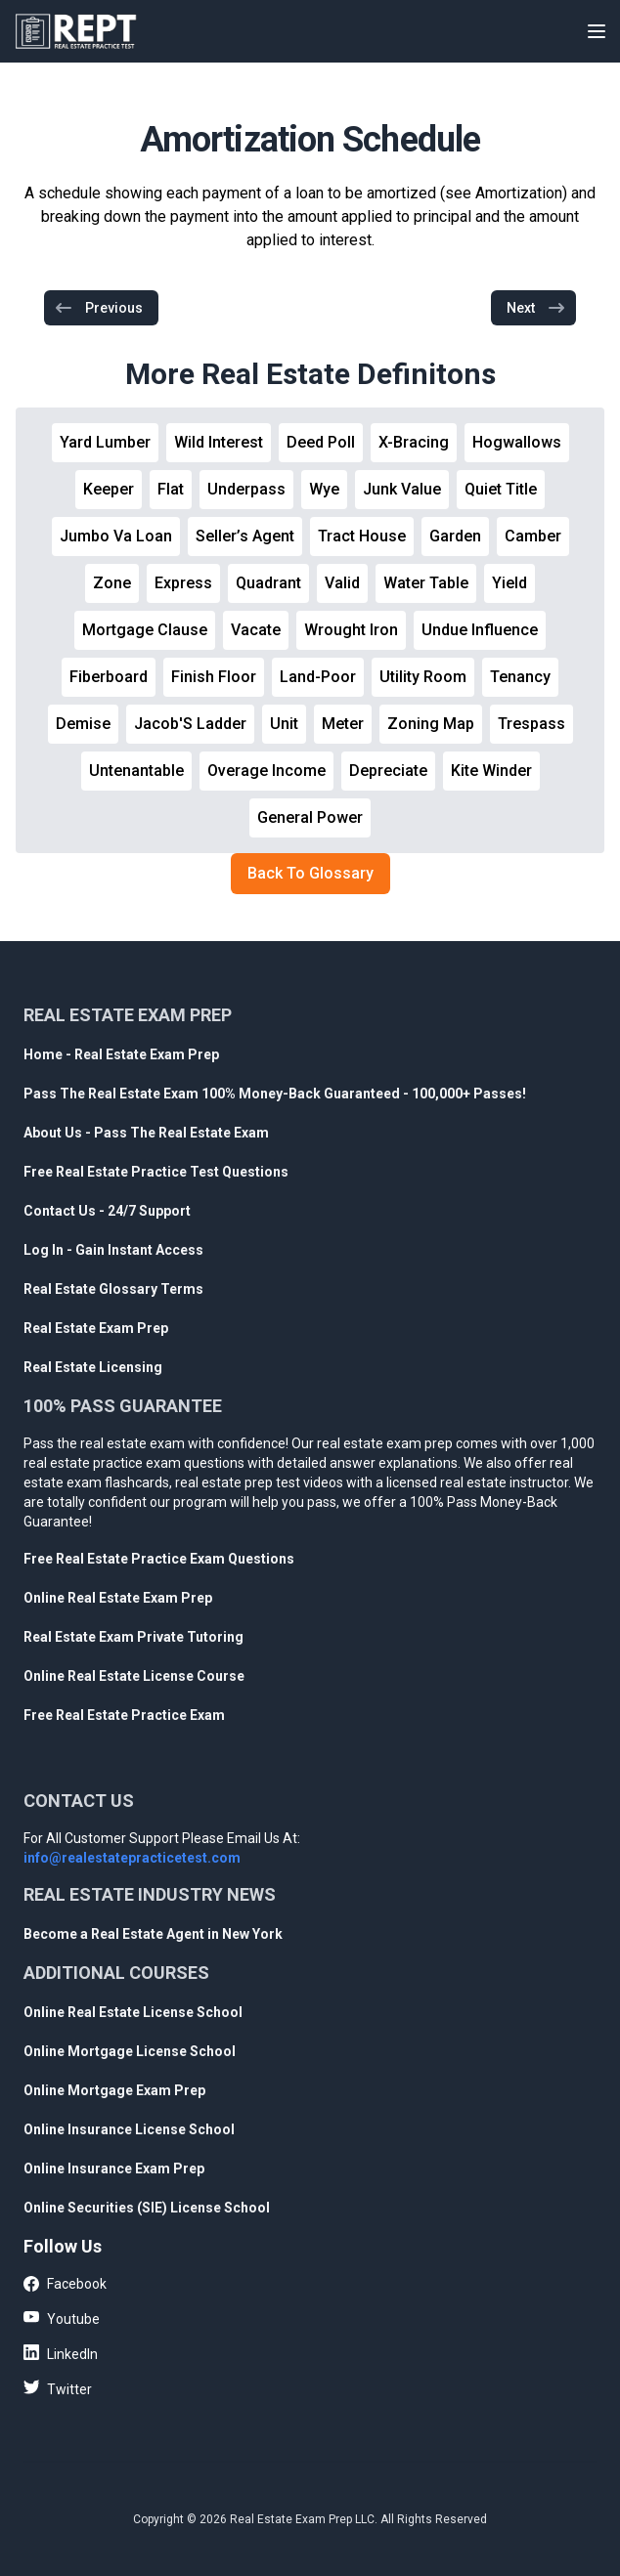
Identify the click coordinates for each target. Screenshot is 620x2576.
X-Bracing (413, 442)
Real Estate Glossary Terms (113, 1289)
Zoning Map (430, 723)
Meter (343, 723)
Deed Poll (321, 442)
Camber (533, 536)
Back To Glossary (310, 873)
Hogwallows (516, 442)
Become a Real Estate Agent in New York (153, 1934)
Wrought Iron (351, 630)
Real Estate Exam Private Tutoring (133, 1637)
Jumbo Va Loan (116, 536)
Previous (98, 308)
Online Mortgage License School (129, 2051)
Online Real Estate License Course (133, 1676)
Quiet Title (501, 489)
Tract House (362, 536)
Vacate (256, 630)
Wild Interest (218, 442)
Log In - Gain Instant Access (113, 1250)
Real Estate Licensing (92, 1367)
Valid (342, 583)
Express (183, 583)
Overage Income (266, 770)
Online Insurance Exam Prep (113, 2168)
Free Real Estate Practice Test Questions (155, 1172)
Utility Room (422, 676)
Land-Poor (318, 676)
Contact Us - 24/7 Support (107, 1211)
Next (536, 308)
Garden (455, 536)
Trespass (531, 723)
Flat (170, 489)
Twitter (57, 2388)
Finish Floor (213, 676)
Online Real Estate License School (133, 2012)
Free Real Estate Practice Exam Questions (158, 1559)
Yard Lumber (105, 442)
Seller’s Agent (245, 536)
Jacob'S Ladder (190, 723)
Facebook (65, 2285)
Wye (324, 489)
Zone (112, 583)
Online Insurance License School (129, 2129)
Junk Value (402, 489)
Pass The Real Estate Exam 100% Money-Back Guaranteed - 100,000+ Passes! (274, 1093)
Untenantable (136, 770)
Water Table (425, 583)
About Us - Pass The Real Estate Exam (146, 1132)
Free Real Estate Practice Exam (124, 1715)
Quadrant (268, 583)
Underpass (246, 489)
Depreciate (388, 770)
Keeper (108, 489)
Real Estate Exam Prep (95, 1328)
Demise (83, 723)
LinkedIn (60, 2353)
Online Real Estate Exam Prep (117, 1598)
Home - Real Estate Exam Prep (121, 1054)
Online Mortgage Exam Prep (114, 2090)
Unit (284, 723)
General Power (310, 817)
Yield (509, 583)
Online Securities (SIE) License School (146, 2207)
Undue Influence (479, 630)
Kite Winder (491, 770)
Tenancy (520, 676)
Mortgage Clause (144, 630)
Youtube (61, 2318)
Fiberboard (108, 676)
